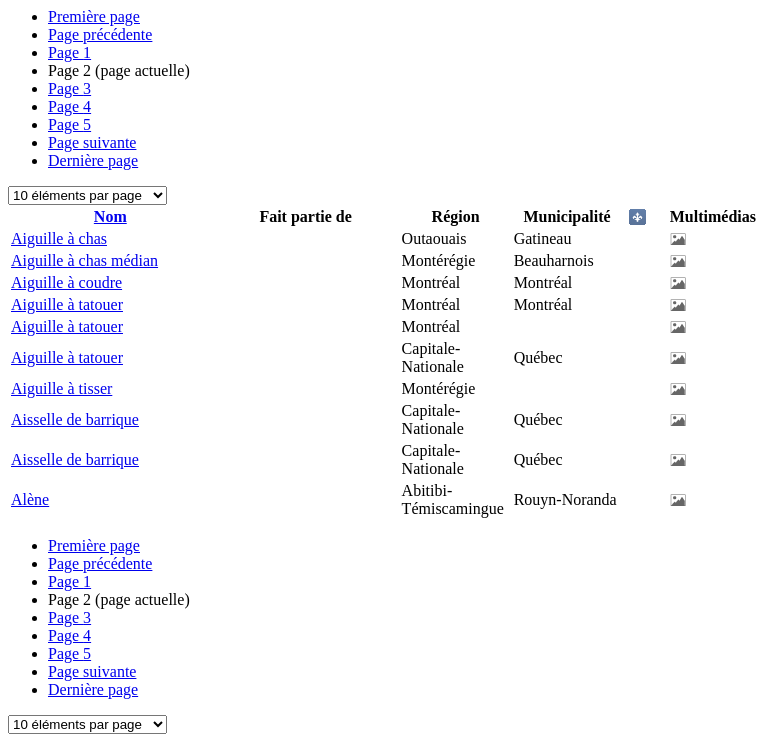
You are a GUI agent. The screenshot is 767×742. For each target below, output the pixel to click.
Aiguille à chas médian (84, 260)
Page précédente (100, 34)
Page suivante (92, 142)
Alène (30, 499)
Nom (110, 216)
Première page (94, 16)
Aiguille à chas (59, 238)
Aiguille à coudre (66, 282)
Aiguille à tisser (61, 388)
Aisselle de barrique (75, 419)
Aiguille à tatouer (67, 304)
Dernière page (93, 160)
